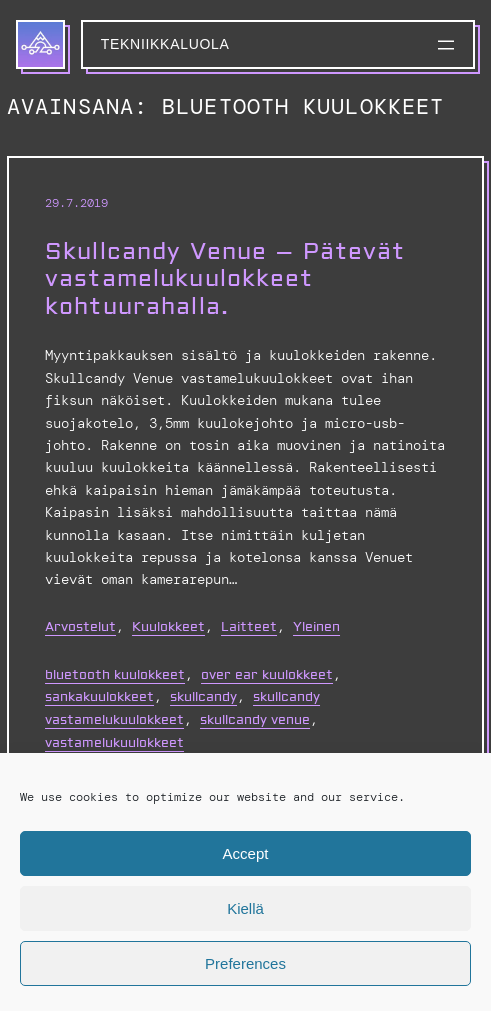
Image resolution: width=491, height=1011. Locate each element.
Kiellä (245, 908)
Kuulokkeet (168, 627)
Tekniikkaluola (165, 44)
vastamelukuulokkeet (114, 743)
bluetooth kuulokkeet (115, 675)
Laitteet (249, 627)
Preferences (245, 963)
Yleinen (316, 627)
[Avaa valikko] (446, 45)
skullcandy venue (255, 720)
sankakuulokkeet (99, 697)
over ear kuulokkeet (267, 675)
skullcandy (203, 697)
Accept (246, 853)
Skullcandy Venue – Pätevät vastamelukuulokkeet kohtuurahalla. (225, 279)
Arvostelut (80, 627)
